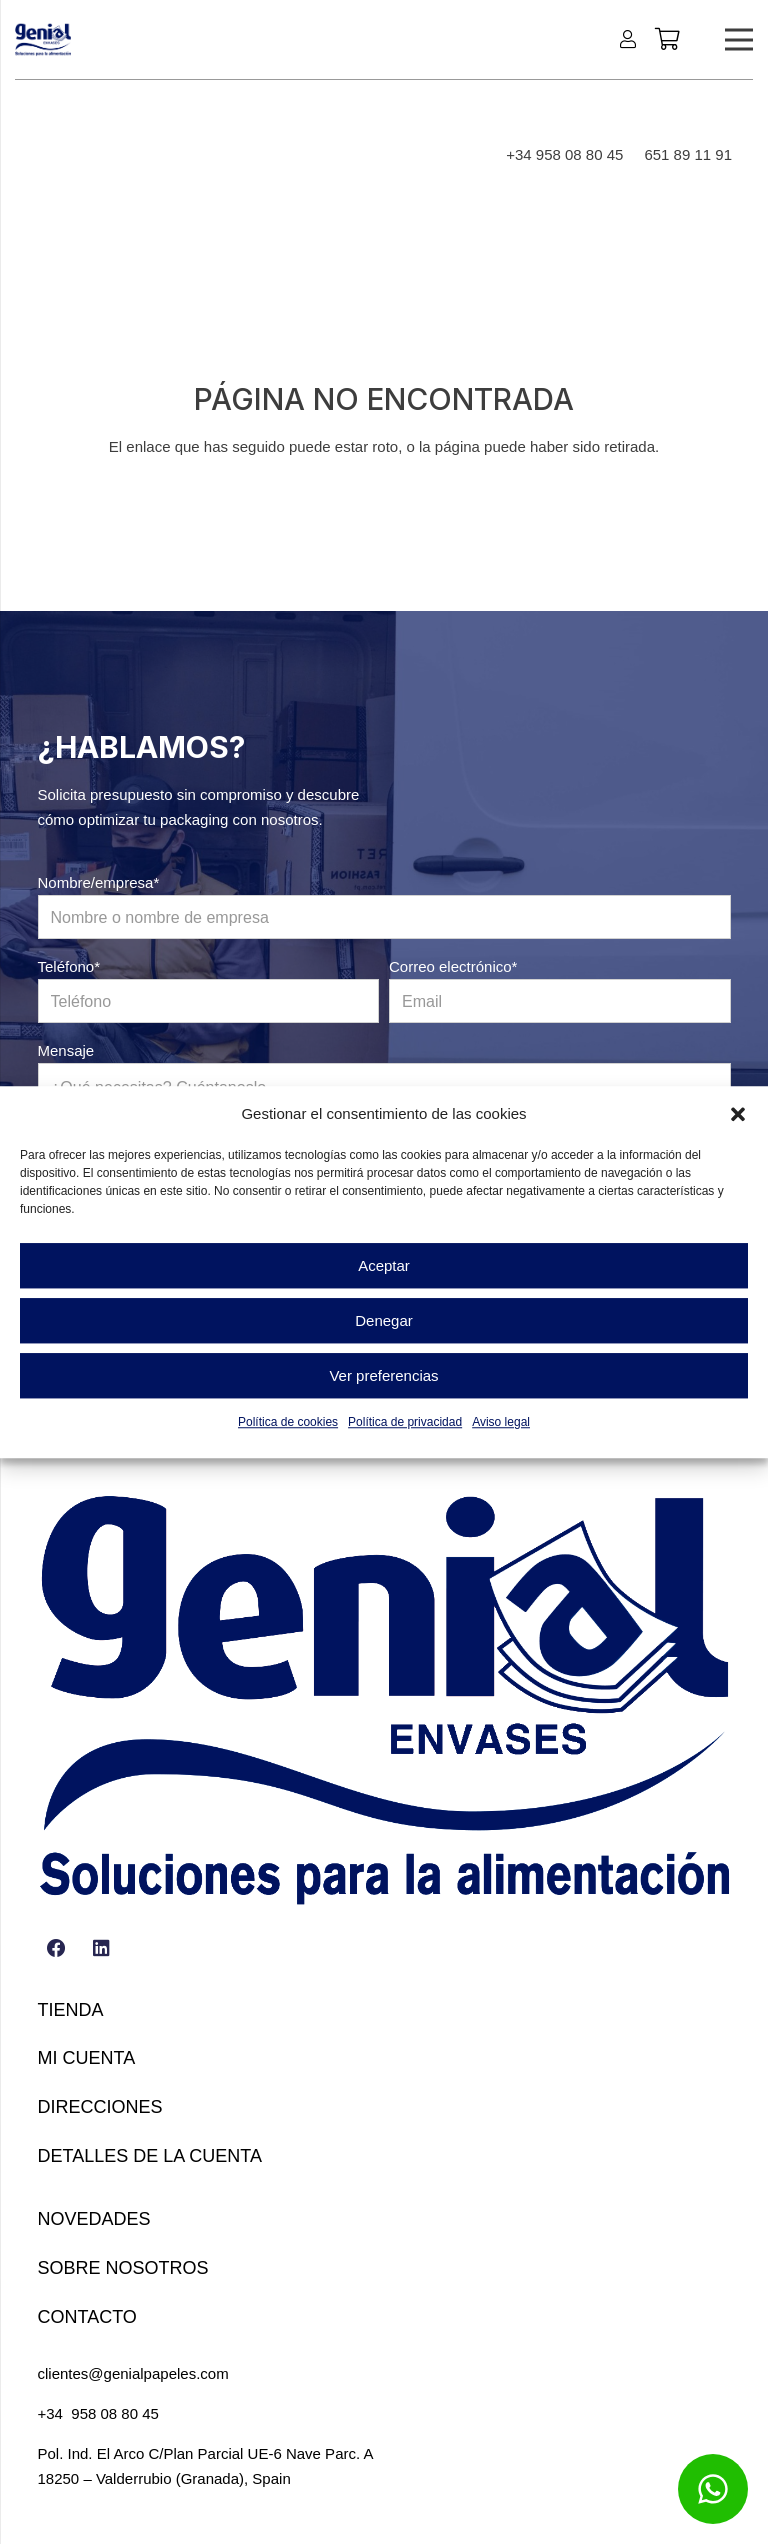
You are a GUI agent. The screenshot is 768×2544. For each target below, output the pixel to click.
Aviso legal (501, 1422)
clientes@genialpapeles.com (133, 2373)
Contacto (87, 2317)
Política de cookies (288, 1422)
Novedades (94, 2219)
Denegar (384, 1320)
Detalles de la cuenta (150, 2156)
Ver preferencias (383, 1375)
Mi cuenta (87, 2058)
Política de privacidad (405, 1422)
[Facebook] (57, 1949)
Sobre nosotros (123, 2268)
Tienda (71, 2010)
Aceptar (384, 1265)
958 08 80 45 (115, 2413)
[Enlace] (631, 39)
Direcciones (100, 2107)
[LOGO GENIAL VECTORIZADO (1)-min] (43, 40)
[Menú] (739, 40)
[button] (738, 1114)
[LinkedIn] (102, 1949)
